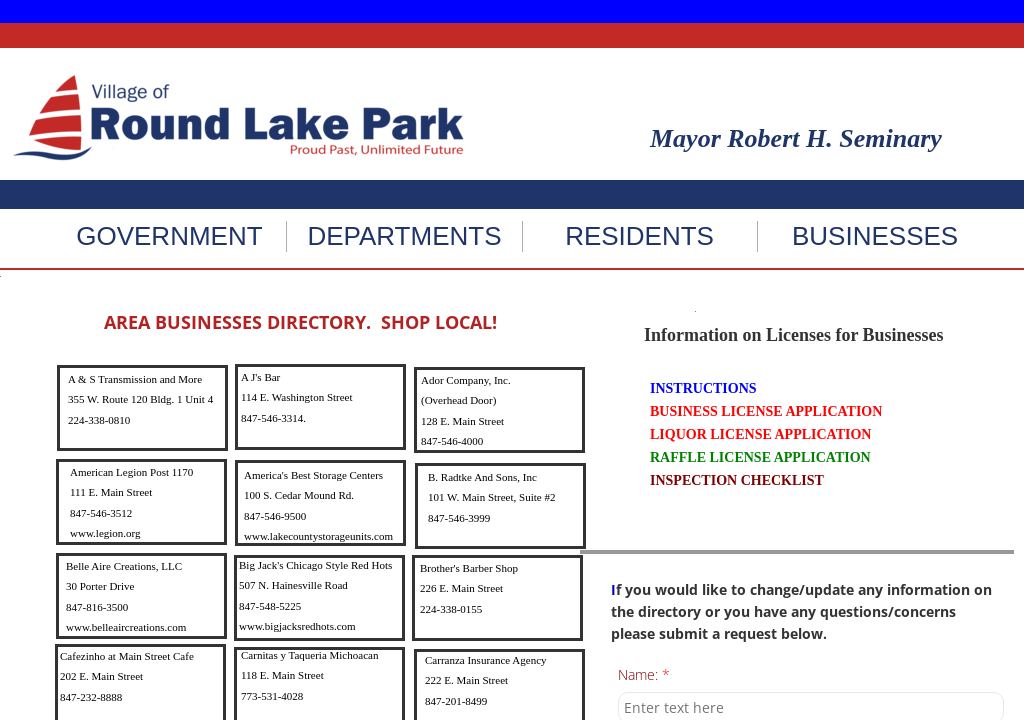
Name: (644, 675)
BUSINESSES (875, 236)
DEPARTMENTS (404, 236)
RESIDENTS (639, 236)
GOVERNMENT (169, 236)
